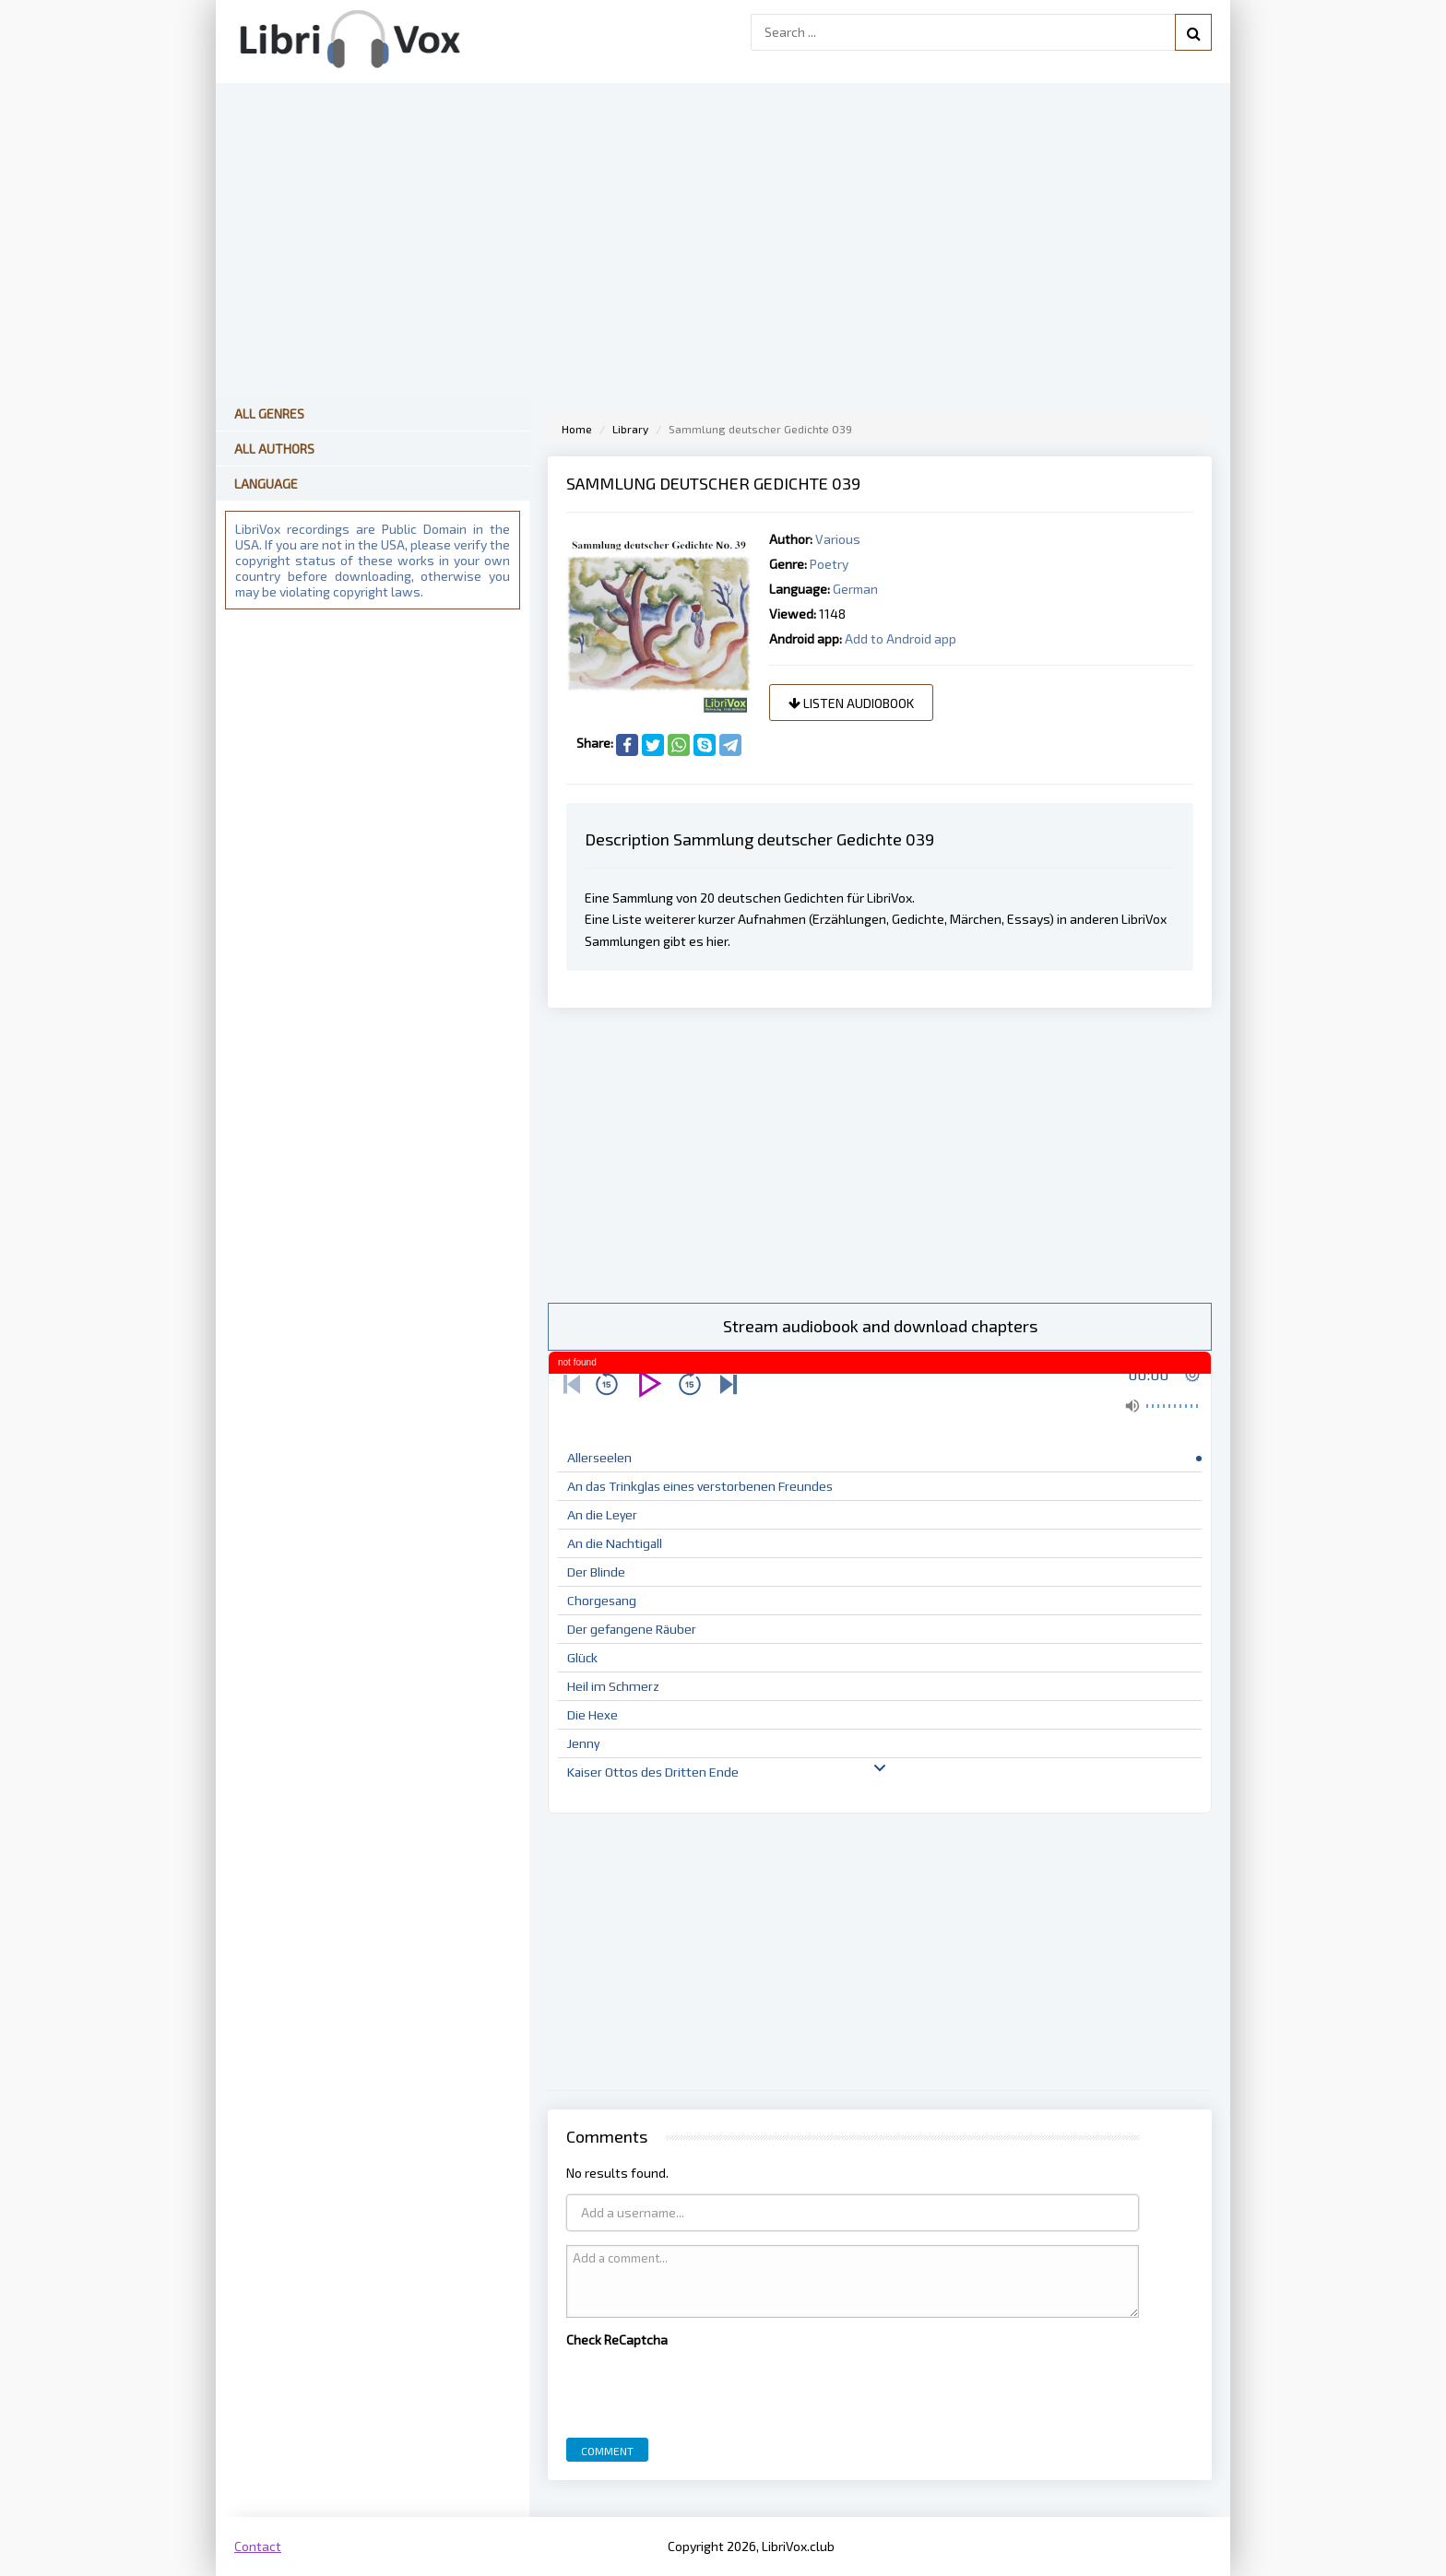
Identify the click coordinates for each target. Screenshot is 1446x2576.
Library (630, 428)
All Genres (269, 413)
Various (837, 539)
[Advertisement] (880, 1155)
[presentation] (706, 2388)
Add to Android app (900, 638)
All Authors (274, 448)
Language (266, 483)
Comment (607, 2450)
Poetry (829, 564)
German (855, 589)
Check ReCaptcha (617, 2339)
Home (577, 428)
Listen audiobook (851, 703)
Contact (257, 2546)
